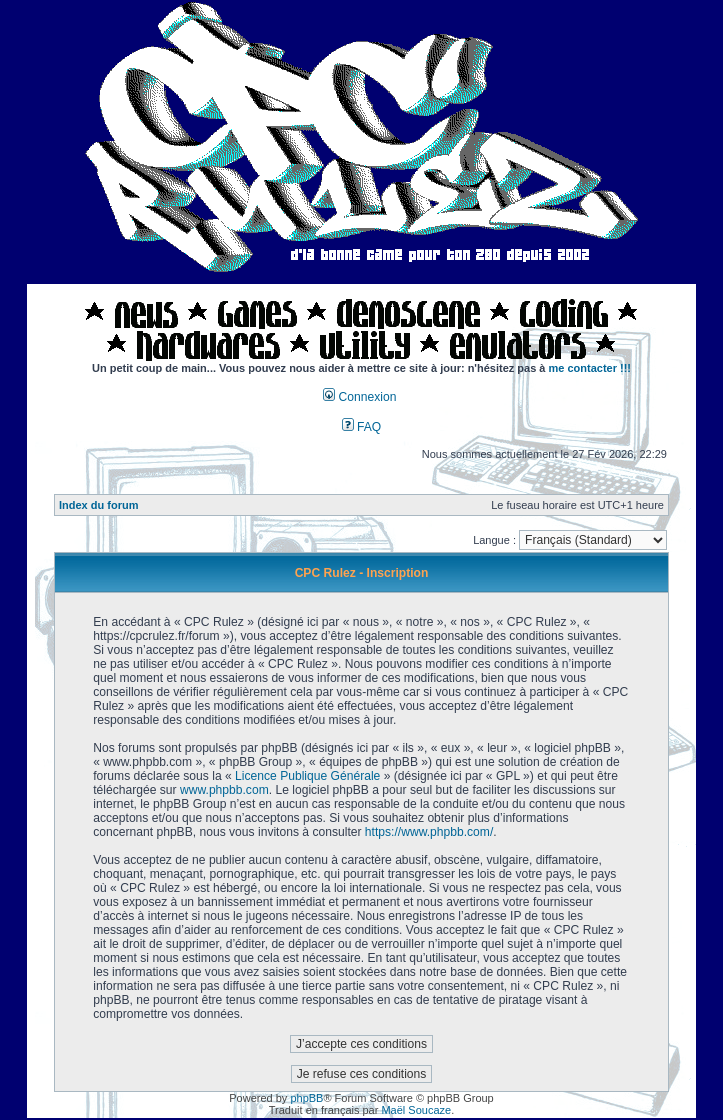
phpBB (306, 1098)
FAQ (362, 427)
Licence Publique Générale (307, 776)
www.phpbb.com (224, 790)
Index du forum (98, 505)
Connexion (359, 397)
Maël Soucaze (416, 1110)
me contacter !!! (590, 368)
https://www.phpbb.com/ (429, 832)
